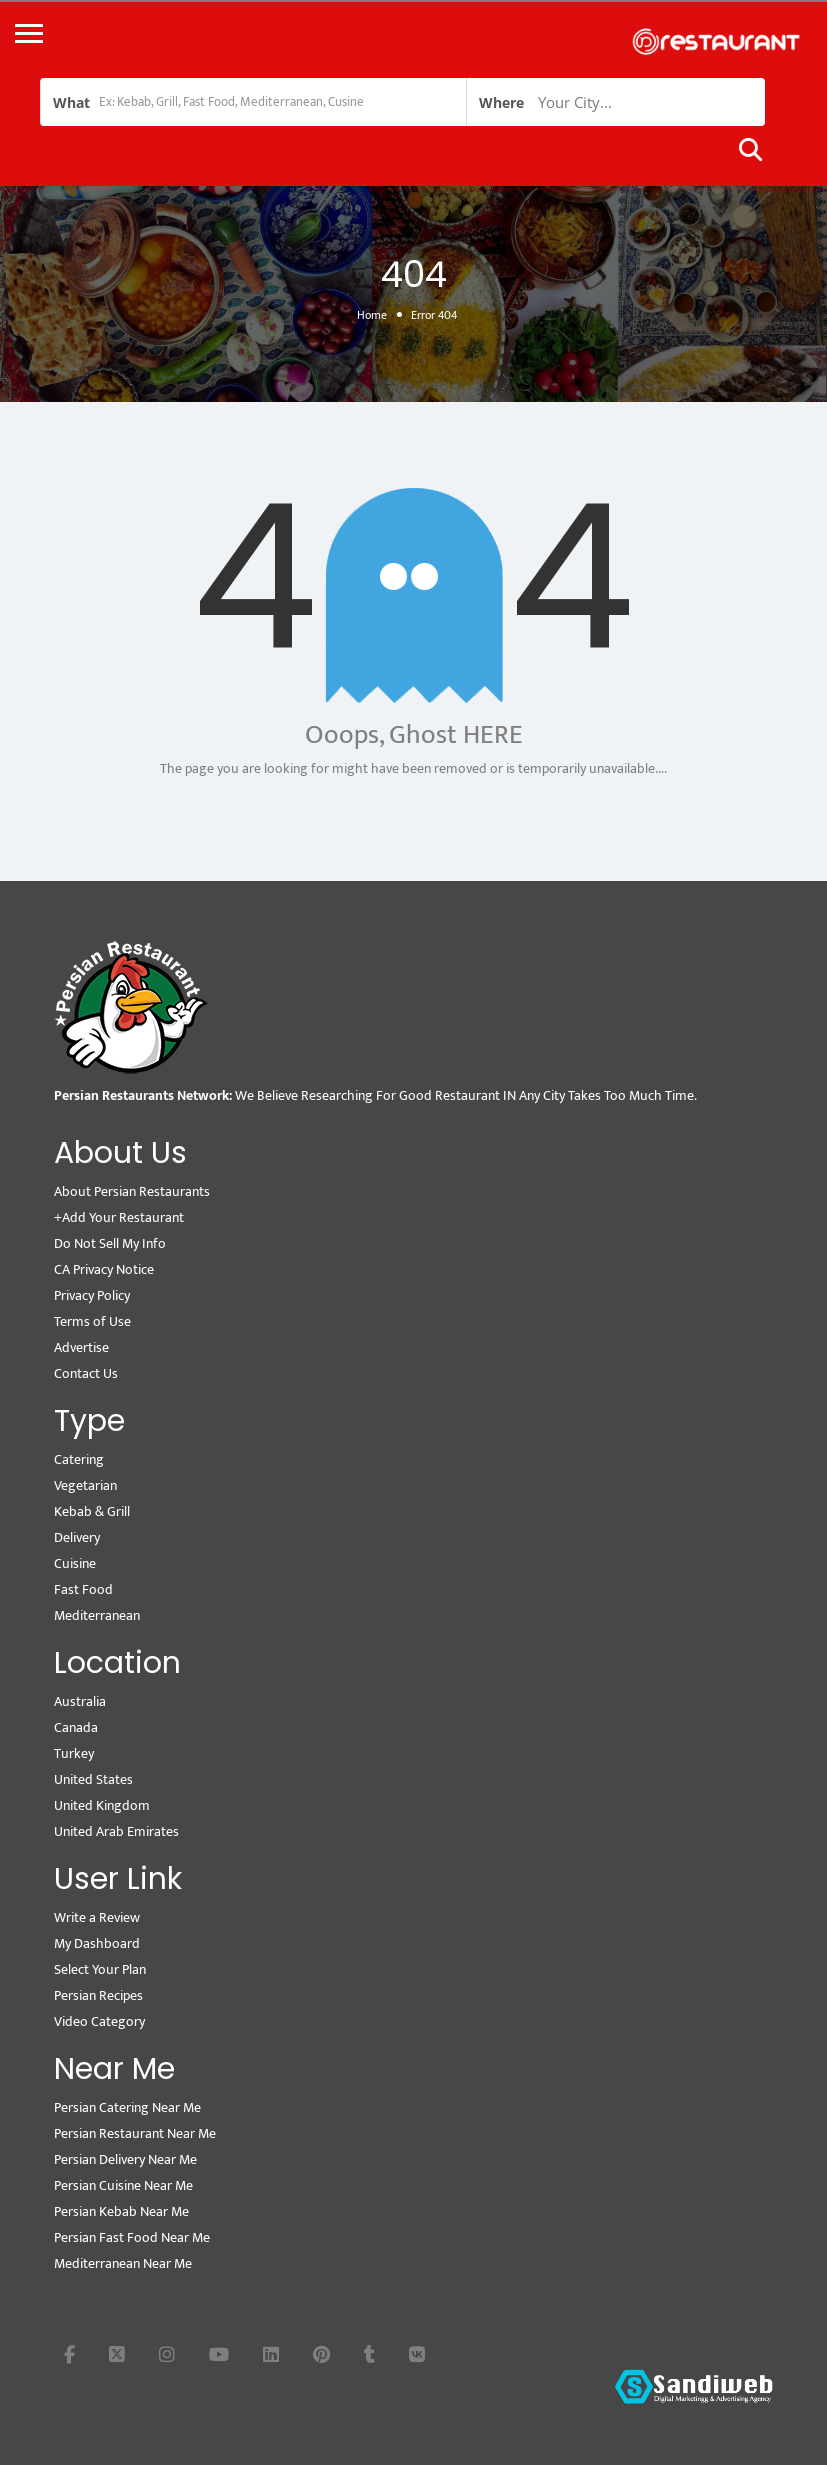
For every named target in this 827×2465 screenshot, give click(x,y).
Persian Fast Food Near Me (132, 2237)
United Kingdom (102, 1805)
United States (93, 1779)
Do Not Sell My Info (110, 1243)
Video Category (99, 2021)
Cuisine (75, 1563)
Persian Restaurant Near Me (135, 2133)
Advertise (81, 1347)
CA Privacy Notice (104, 1269)
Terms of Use (92, 1321)
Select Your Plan (100, 1969)
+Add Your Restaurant (119, 1217)
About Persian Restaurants (132, 1191)
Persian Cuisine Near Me (123, 2185)
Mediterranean (97, 1615)
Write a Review (97, 1917)
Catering (79, 1459)
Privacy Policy (92, 1295)
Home (372, 315)
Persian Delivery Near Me (125, 2159)
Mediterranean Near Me (123, 2263)
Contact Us (86, 1373)
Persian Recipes (98, 1995)
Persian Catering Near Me (127, 2107)
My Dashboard (97, 1943)
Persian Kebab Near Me (121, 2211)
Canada (76, 1727)
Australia (80, 1701)
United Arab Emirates (116, 1831)
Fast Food (83, 1589)
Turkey (74, 1753)
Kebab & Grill (92, 1511)
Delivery (77, 1537)
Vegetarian (85, 1485)
